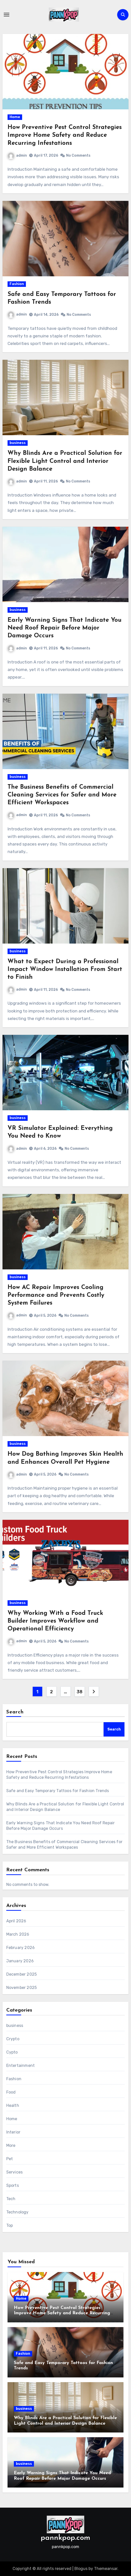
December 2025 (21, 1974)
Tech (11, 2198)
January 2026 (20, 1961)
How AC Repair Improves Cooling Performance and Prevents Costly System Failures (56, 1295)
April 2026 (16, 1921)
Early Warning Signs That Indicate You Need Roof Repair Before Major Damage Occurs (64, 628)
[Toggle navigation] (7, 15)
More (11, 2145)
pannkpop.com (65, 2538)
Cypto (12, 2052)
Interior (13, 2132)
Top (9, 2225)
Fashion (17, 284)
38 (79, 1692)
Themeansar (105, 2568)
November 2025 (21, 1987)
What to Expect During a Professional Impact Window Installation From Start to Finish (65, 969)
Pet (9, 2158)
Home (15, 117)
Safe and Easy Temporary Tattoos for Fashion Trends (57, 1790)
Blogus (81, 2568)
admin (17, 155)
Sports (12, 2185)
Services (14, 2172)
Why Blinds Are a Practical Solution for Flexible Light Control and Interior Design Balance (65, 461)
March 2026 (17, 1934)
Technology (17, 2212)
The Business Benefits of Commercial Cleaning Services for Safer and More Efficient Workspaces (62, 795)
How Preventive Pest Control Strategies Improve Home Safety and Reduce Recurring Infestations (65, 135)
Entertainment (20, 2065)
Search (15, 1712)
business (18, 443)
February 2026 (20, 1947)
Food (11, 2092)
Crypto (12, 2038)
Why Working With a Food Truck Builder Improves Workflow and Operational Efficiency (55, 1621)
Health (12, 2105)
